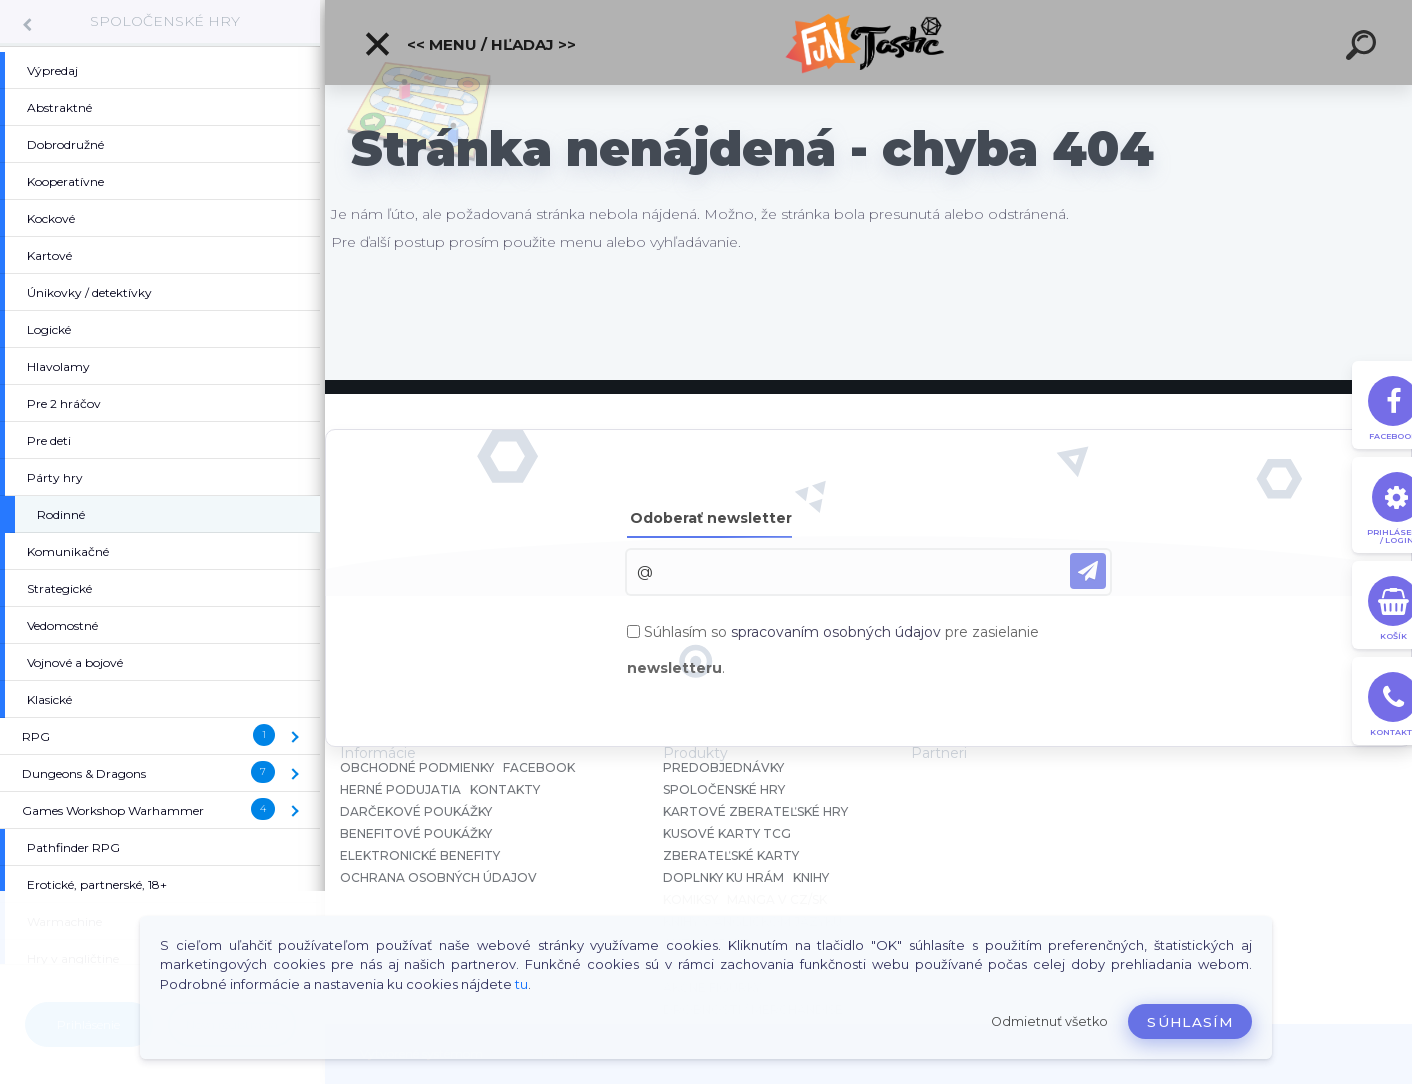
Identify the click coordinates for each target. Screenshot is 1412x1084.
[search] (1364, 48)
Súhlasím (1190, 1022)
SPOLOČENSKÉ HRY (165, 21)
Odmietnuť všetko (1049, 1021)
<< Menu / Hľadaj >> (469, 44)
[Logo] (868, 42)
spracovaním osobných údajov (836, 632)
